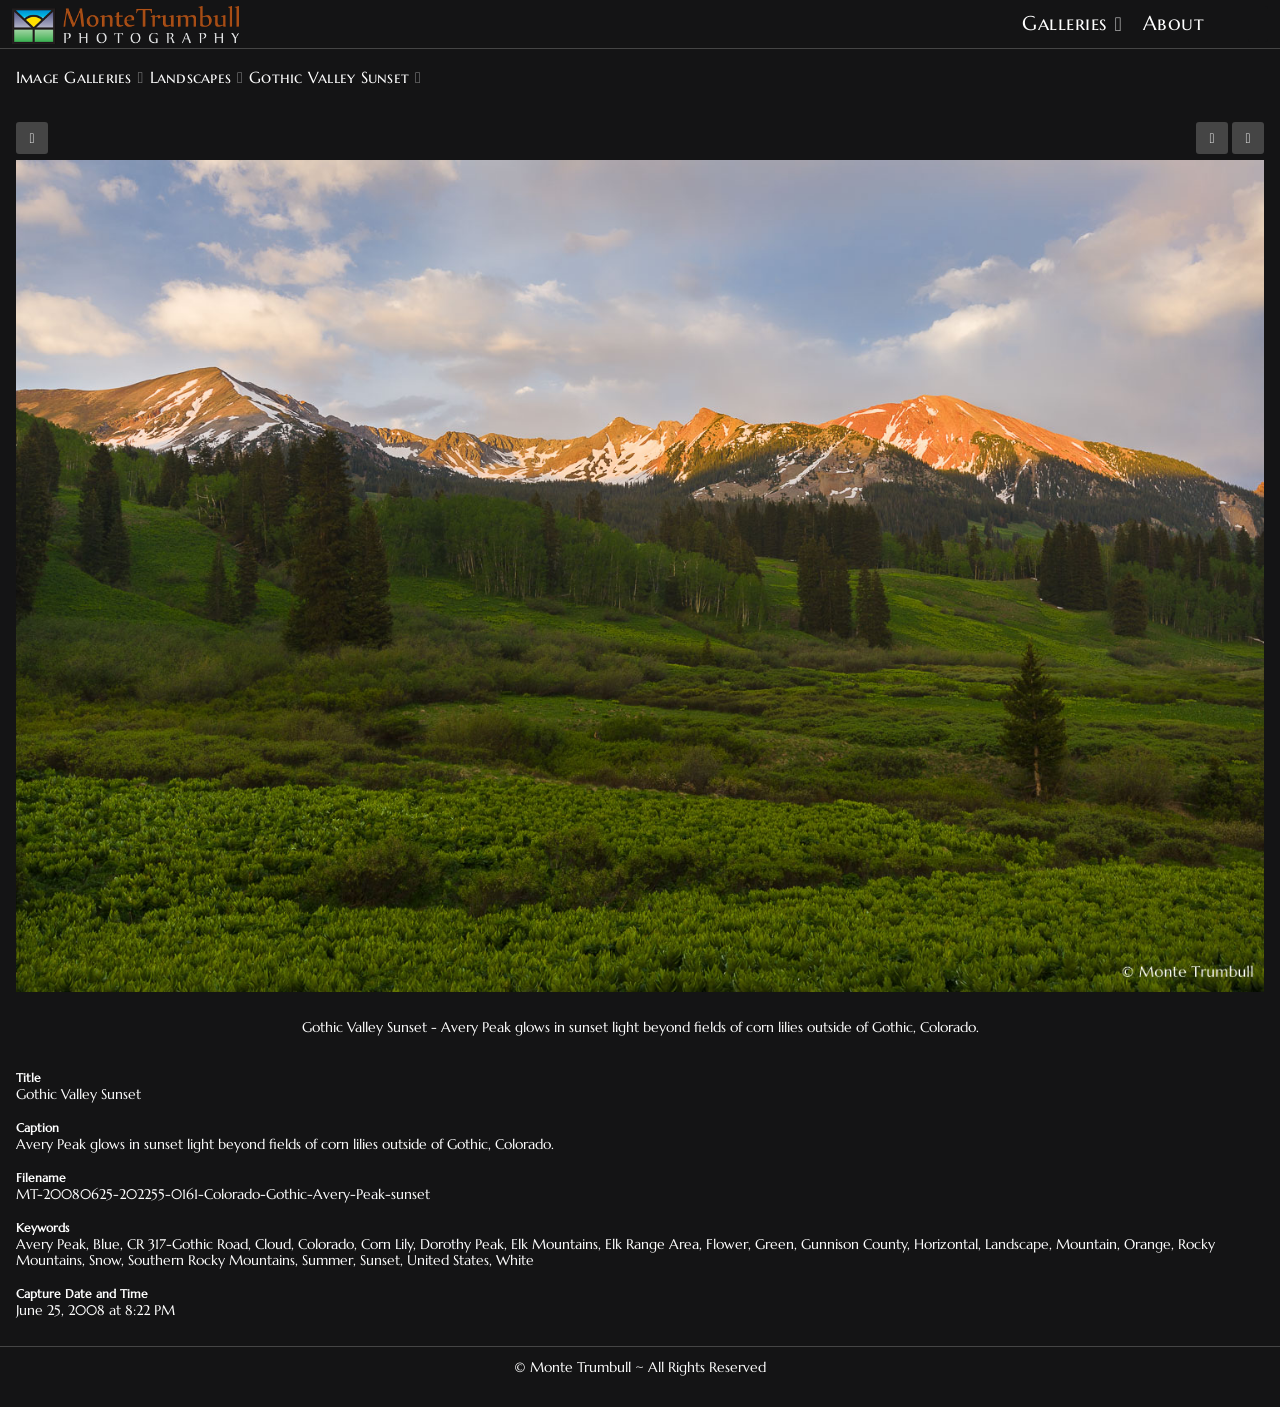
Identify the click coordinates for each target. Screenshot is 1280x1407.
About (1174, 23)
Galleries (1064, 23)
